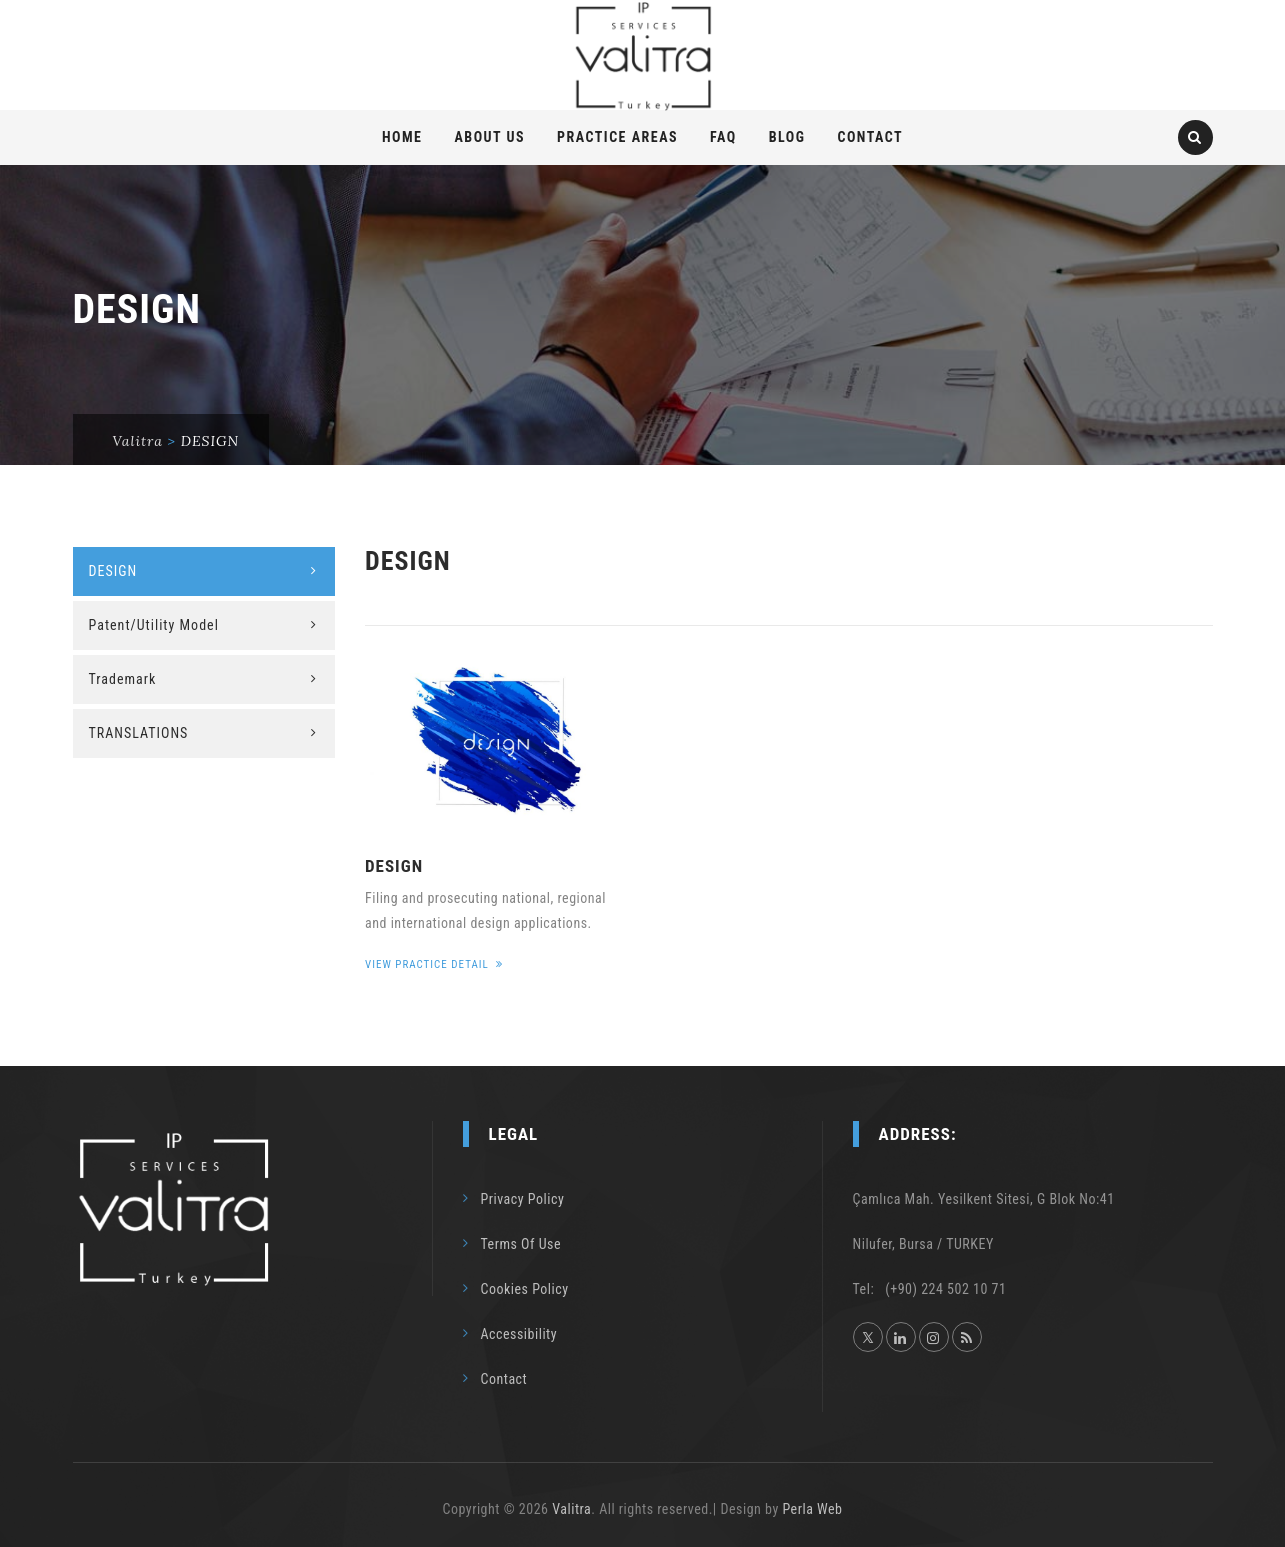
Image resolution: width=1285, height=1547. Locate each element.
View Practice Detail (434, 964)
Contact (870, 137)
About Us (489, 137)
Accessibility (519, 1334)
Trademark (123, 679)
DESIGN (394, 866)
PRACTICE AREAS (617, 137)
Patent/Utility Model (154, 625)
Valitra (571, 1509)
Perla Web (812, 1509)
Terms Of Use (521, 1244)
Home (402, 137)
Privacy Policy (523, 1199)
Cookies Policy (525, 1289)
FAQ (723, 137)
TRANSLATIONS (139, 733)
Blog (787, 137)
